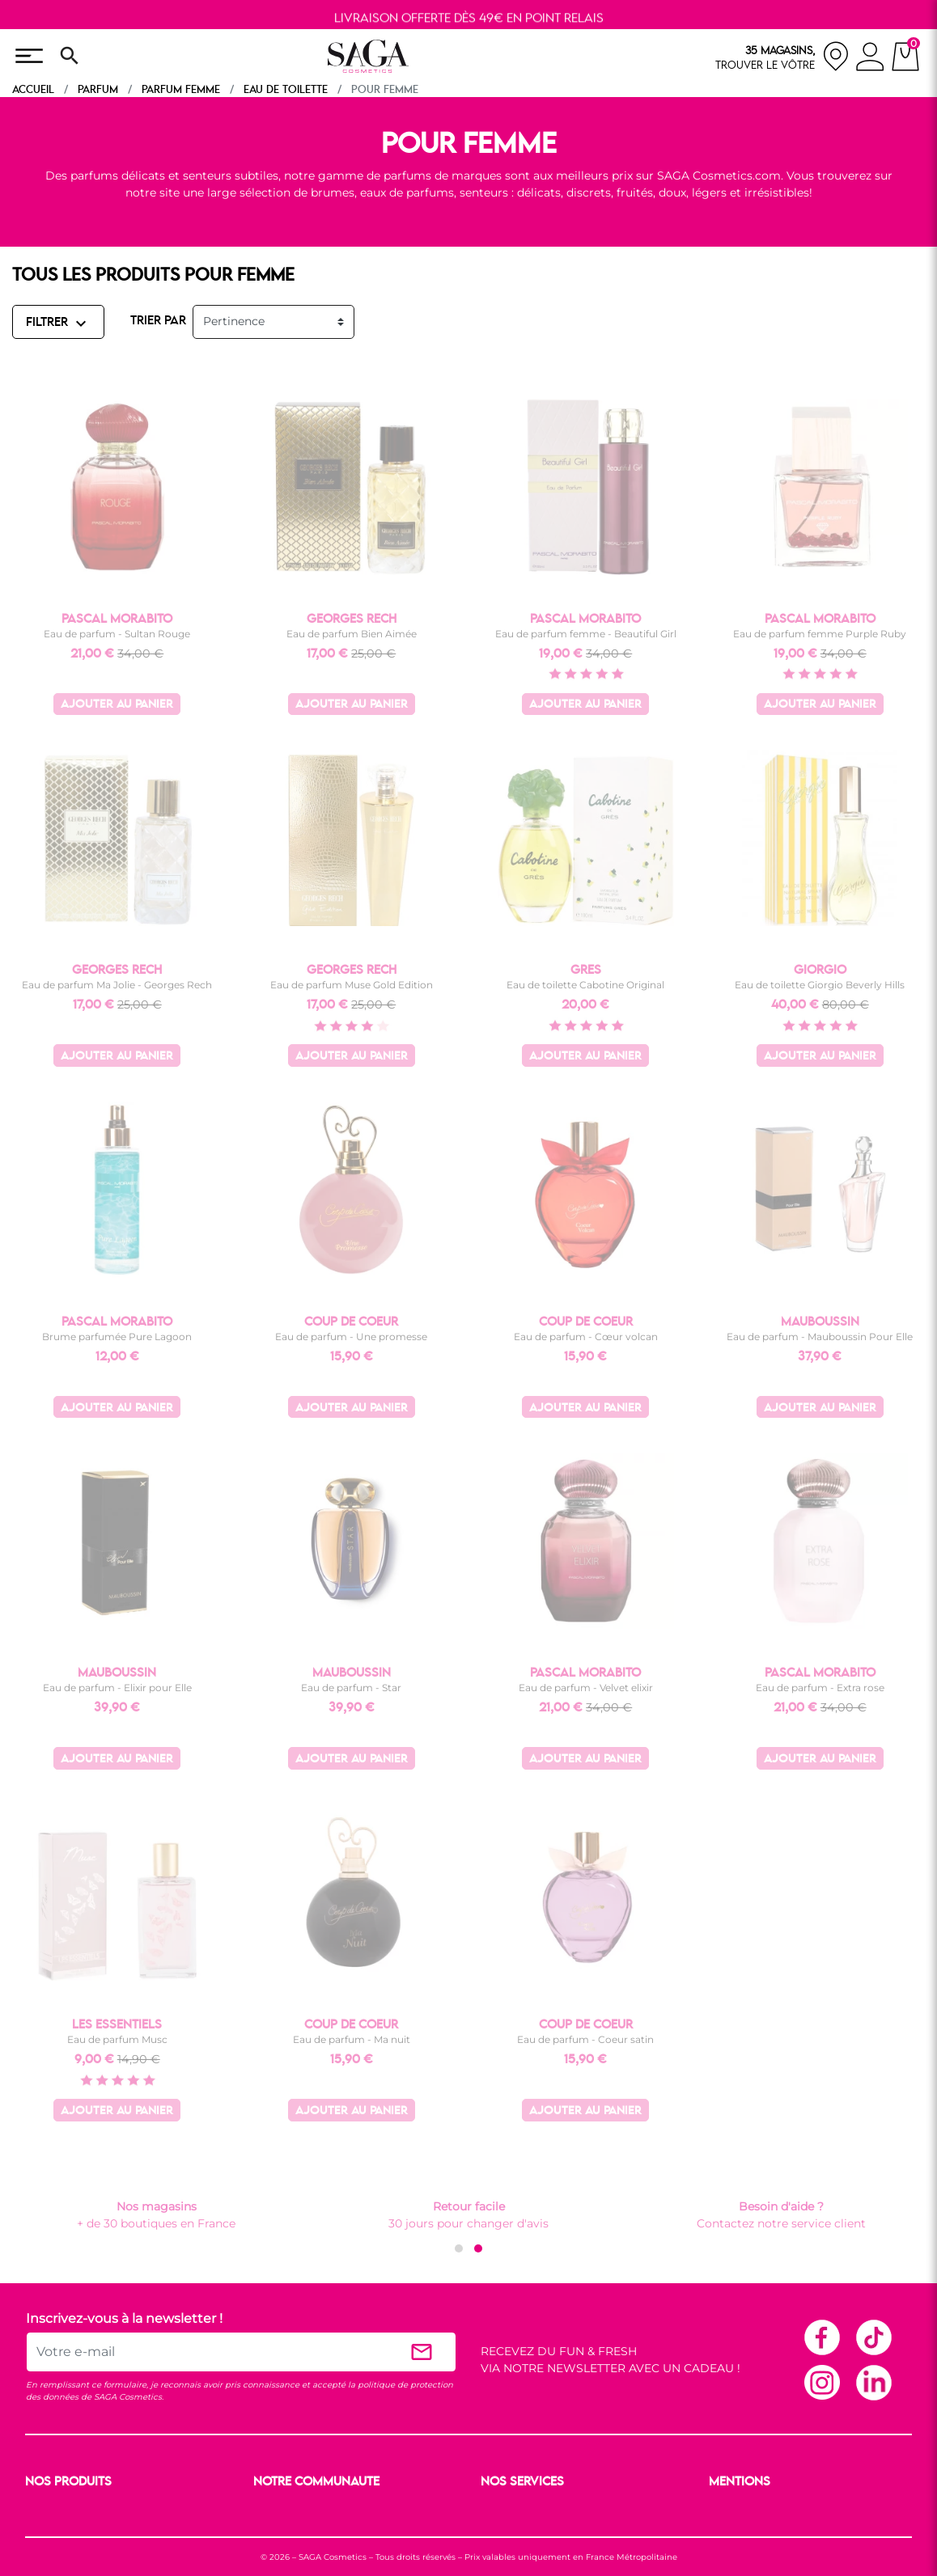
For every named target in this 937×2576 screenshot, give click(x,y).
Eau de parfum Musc (117, 2039)
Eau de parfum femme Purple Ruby (819, 634)
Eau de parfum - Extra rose (820, 1687)
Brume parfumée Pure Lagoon (117, 1336)
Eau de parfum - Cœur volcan (586, 1336)
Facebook (821, 2336)
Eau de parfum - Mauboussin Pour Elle (820, 1336)
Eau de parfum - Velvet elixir (586, 1687)
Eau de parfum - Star (351, 1687)
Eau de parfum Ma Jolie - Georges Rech (117, 985)
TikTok (873, 2336)
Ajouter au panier (117, 705)
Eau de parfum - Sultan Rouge (117, 634)
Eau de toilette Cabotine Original (585, 985)
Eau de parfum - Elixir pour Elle (117, 1687)
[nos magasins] (782, 56)
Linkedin (873, 2381)
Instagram (821, 2381)
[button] (458, 2248)
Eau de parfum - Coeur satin (585, 2039)
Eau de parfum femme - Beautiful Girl (585, 634)
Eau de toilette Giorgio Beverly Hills (820, 985)
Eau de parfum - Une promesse (351, 1336)
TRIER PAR (158, 321)
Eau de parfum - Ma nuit (351, 2039)
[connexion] (870, 59)
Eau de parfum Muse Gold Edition (351, 985)
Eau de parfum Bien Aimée (351, 634)
